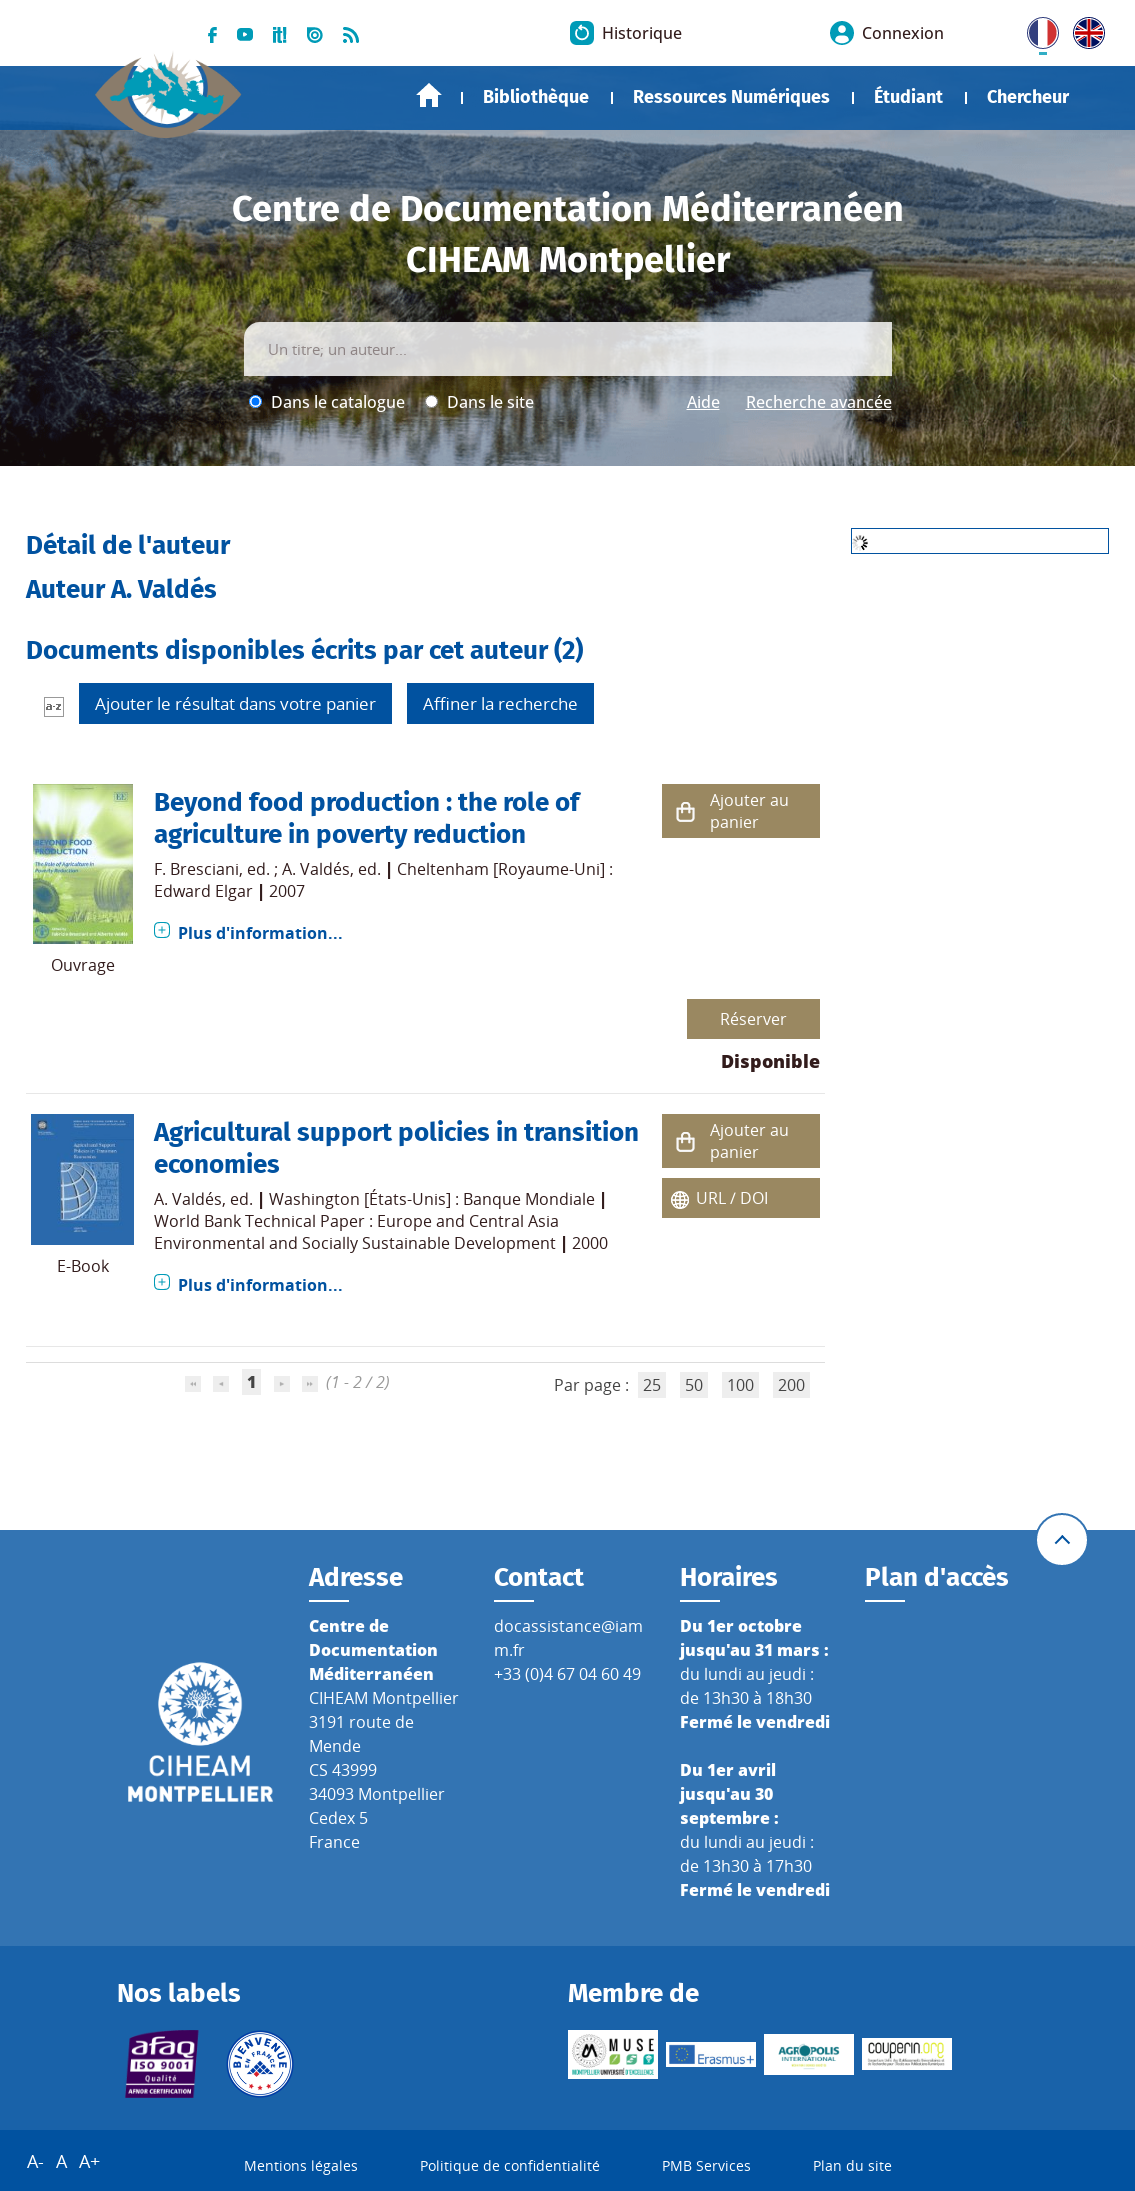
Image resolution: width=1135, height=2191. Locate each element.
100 (740, 1385)
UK (1084, 29)
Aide (703, 402)
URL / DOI (732, 1198)
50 (694, 1385)
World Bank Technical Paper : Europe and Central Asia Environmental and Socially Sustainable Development (356, 1232)
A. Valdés (316, 869)
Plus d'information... (260, 933)
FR (1036, 29)
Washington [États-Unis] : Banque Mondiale (432, 1199)
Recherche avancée (819, 402)
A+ (89, 2161)
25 (652, 1385)
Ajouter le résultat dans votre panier (235, 703)
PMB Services (706, 2165)
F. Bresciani (196, 869)
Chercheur (1028, 97)
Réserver (753, 1019)
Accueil (429, 95)
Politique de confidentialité (510, 2165)
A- (35, 2161)
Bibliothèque (536, 97)
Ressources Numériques (731, 97)
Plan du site (852, 2165)
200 (791, 1385)
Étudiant (908, 97)
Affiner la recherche (500, 703)
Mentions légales (301, 2165)
